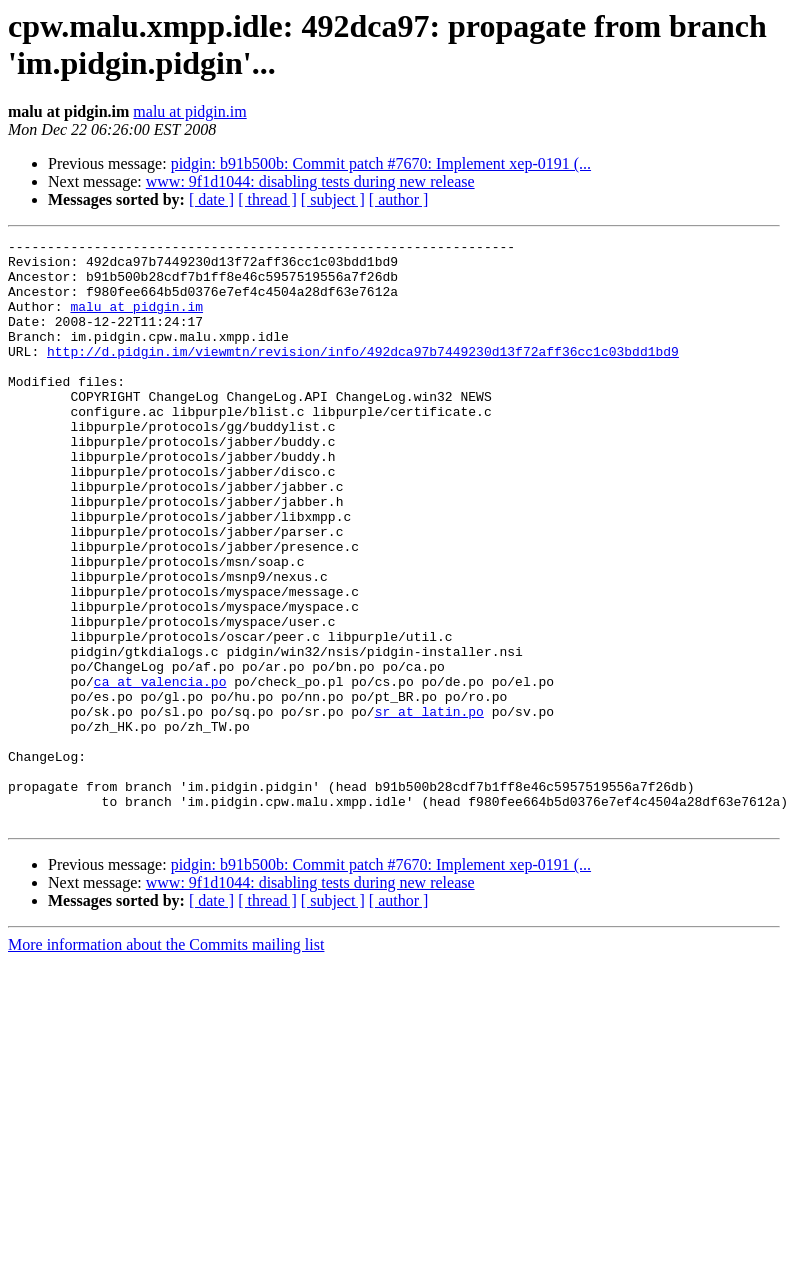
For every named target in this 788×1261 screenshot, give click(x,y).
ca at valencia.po (160, 771)
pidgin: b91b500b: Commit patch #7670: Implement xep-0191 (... (381, 163)
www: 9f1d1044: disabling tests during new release (310, 181)
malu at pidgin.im (189, 111)
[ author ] (399, 199)
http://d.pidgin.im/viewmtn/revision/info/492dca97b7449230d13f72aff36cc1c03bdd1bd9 (363, 375)
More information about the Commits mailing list (166, 1061)
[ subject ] (333, 199)
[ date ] (211, 199)
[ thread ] (267, 199)
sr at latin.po (429, 807)
